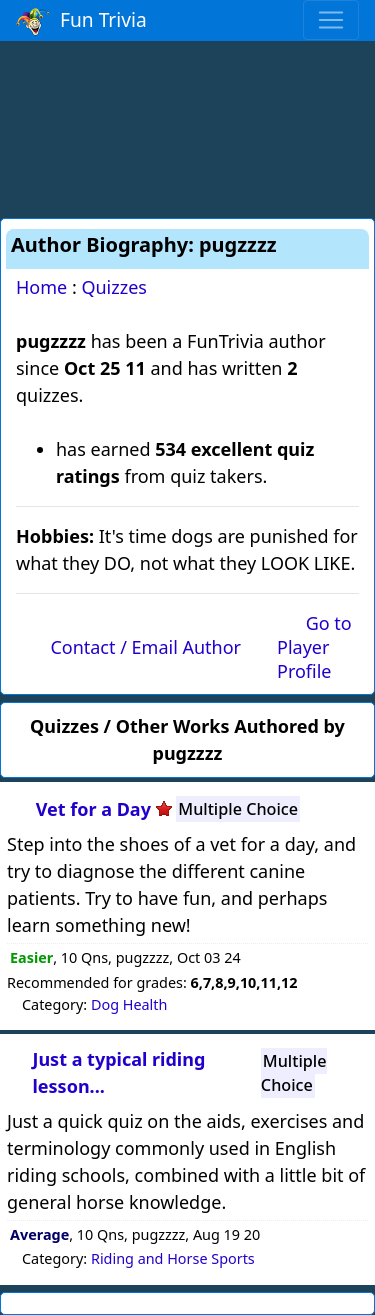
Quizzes (114, 287)
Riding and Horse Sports (173, 1258)
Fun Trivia (81, 21)
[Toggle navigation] (331, 20)
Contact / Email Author (145, 647)
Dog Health (129, 1004)
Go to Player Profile (314, 647)
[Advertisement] (188, 126)
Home (41, 287)
